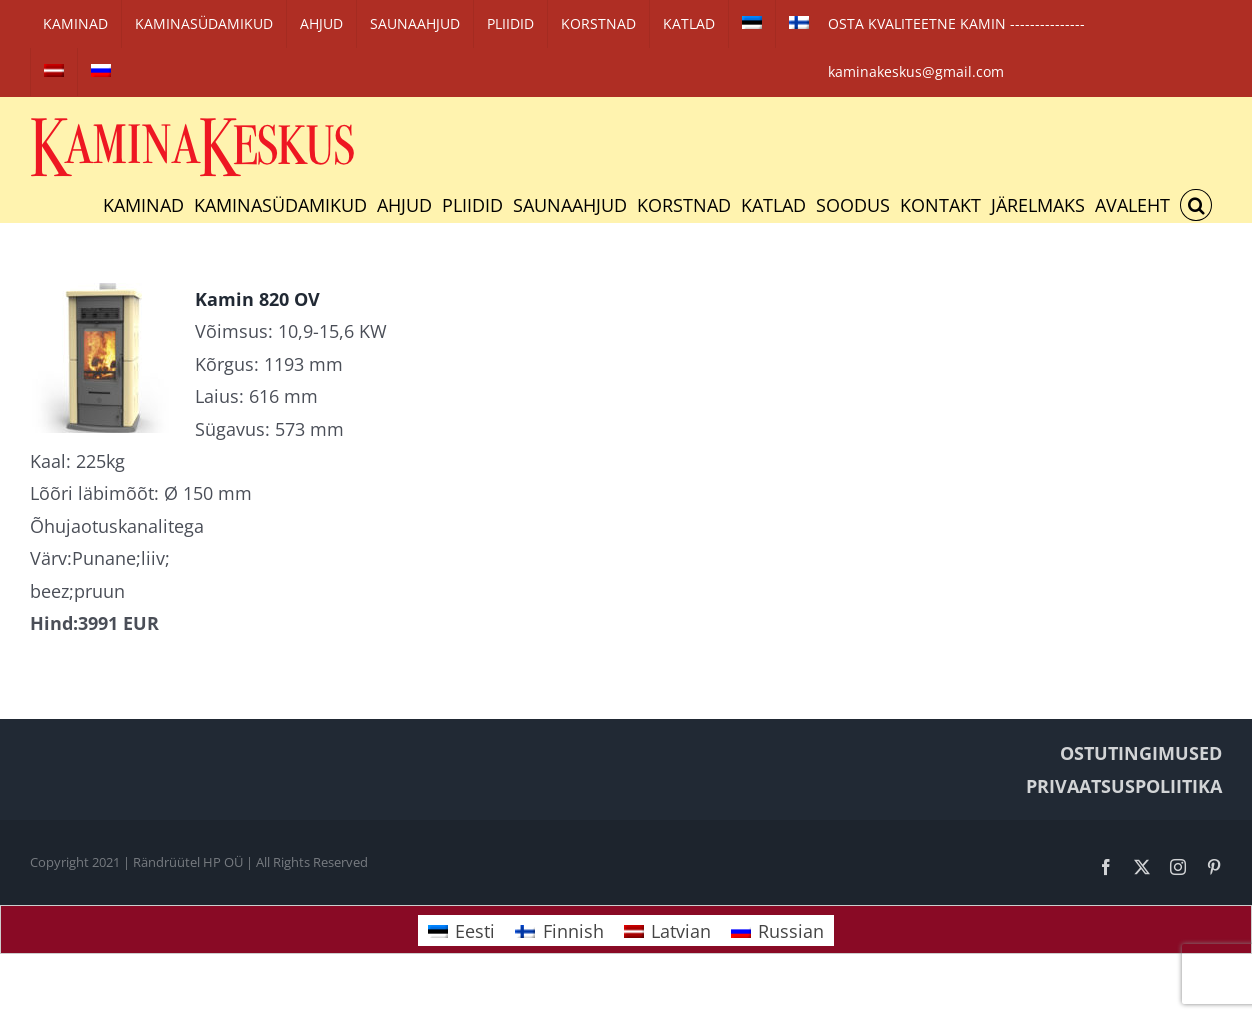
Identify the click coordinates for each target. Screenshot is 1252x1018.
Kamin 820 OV (257, 299)
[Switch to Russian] (101, 72)
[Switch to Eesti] (461, 930)
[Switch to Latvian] (54, 72)
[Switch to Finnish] (799, 24)
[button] (1196, 205)
